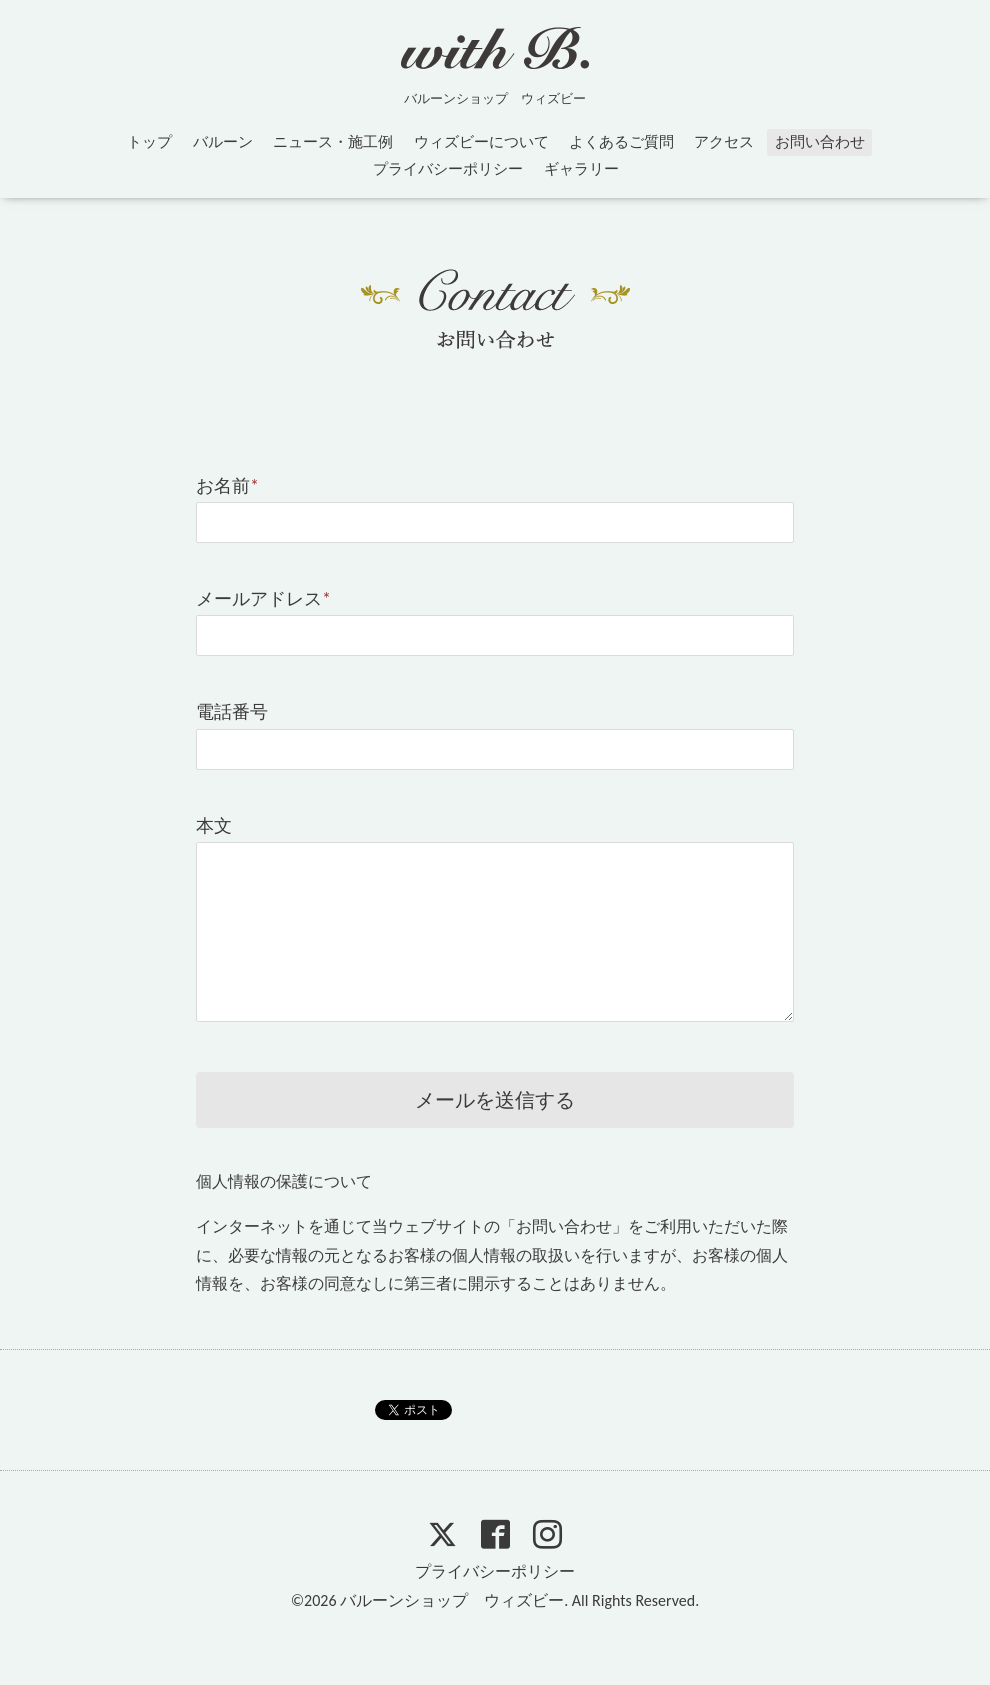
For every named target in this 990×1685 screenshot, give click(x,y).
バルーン (223, 142)
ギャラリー (581, 169)
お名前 (227, 486)
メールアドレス (263, 599)
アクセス (724, 142)
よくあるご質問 (621, 142)
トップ (149, 142)
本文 (214, 826)
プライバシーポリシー (448, 169)
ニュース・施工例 (333, 142)
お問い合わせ (820, 142)
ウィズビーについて (481, 142)
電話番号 (232, 712)
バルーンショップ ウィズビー (452, 1600)
